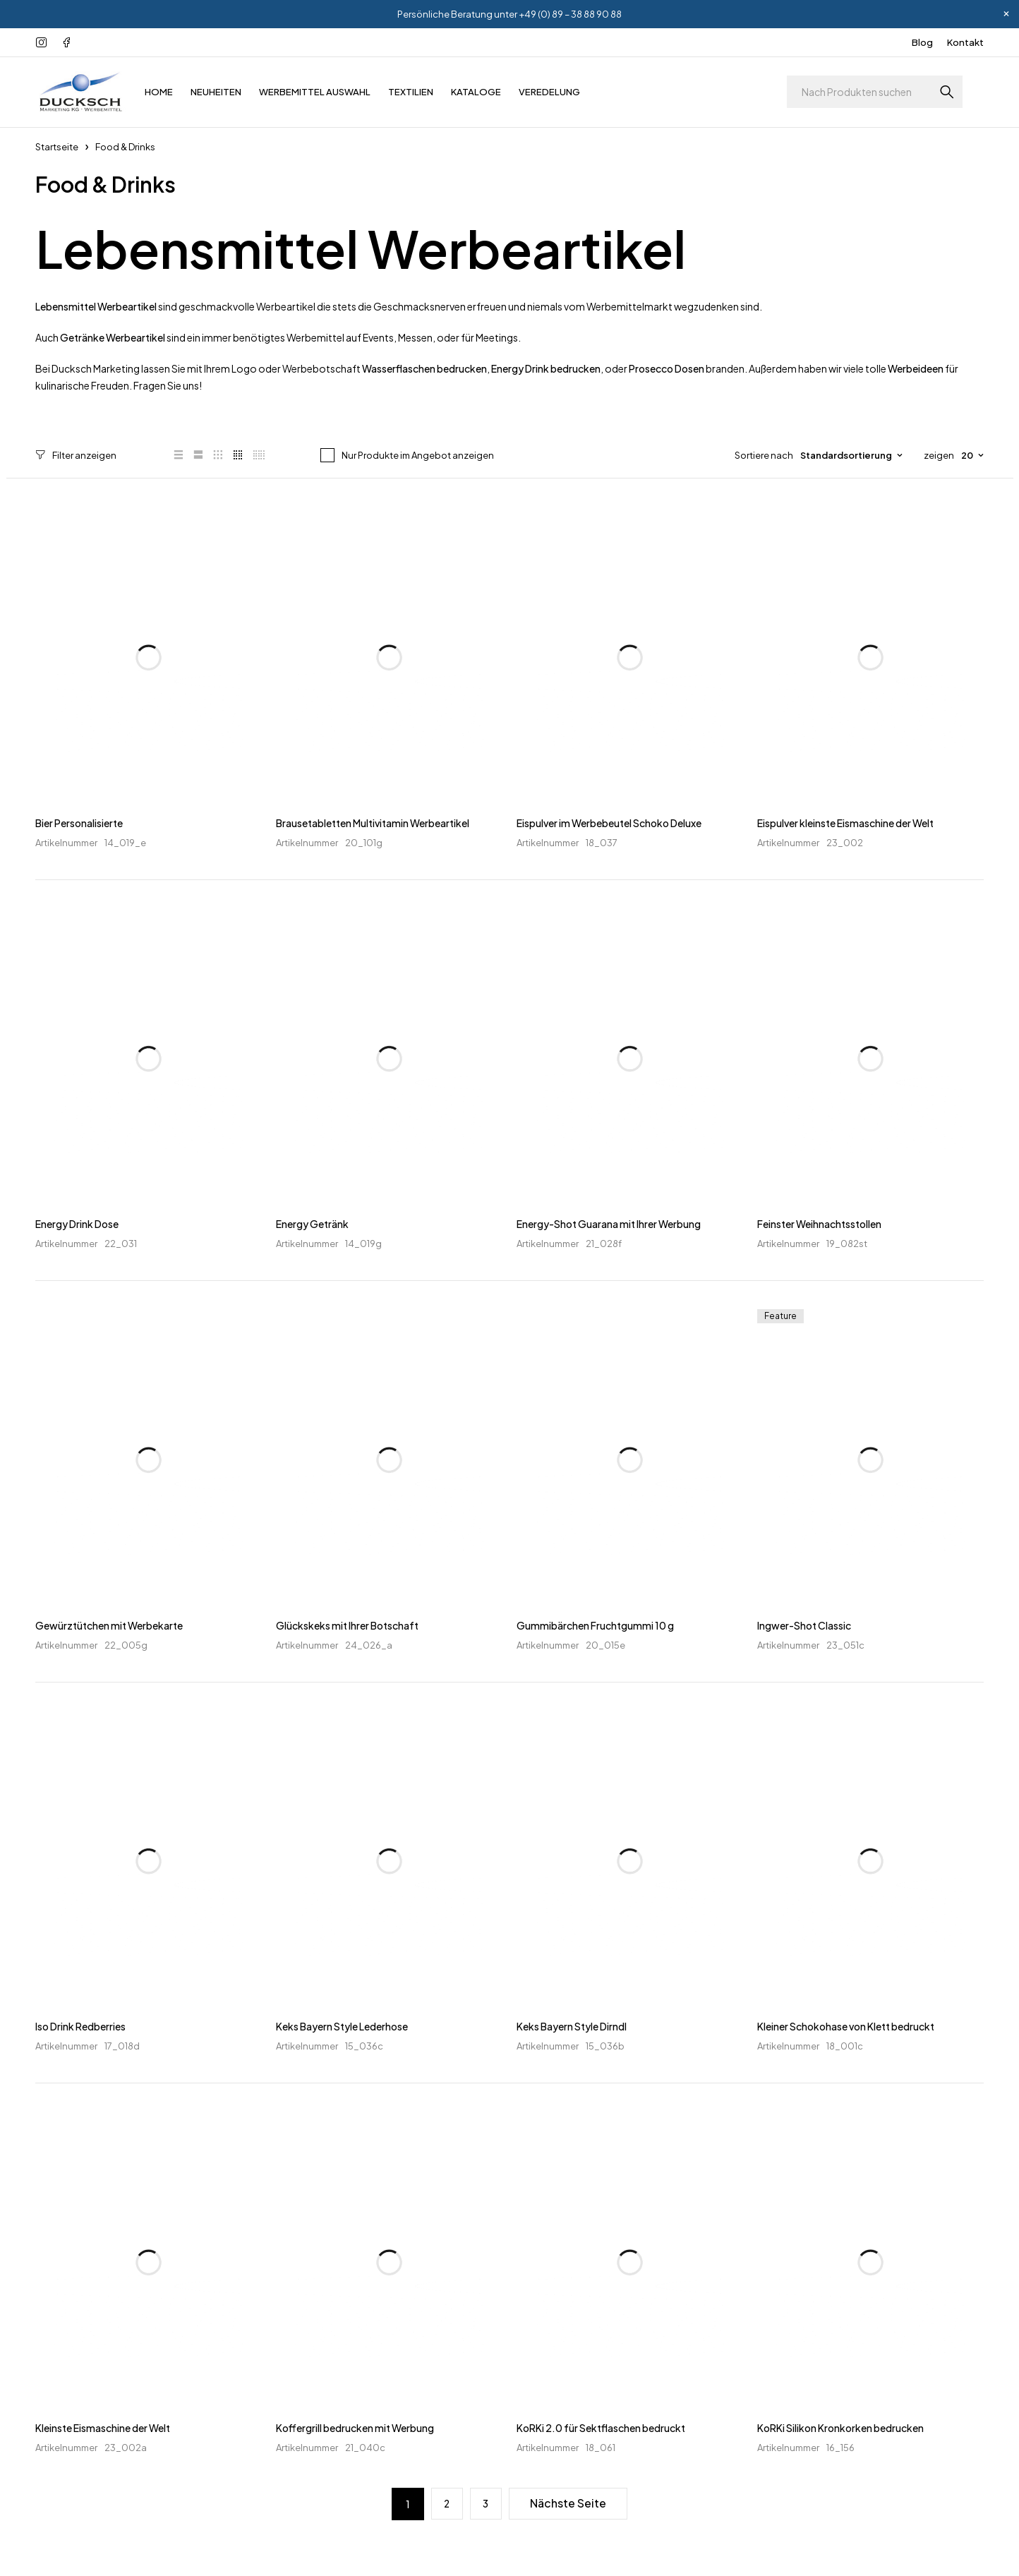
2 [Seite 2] (446, 2503)
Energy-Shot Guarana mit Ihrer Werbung (609, 1223)
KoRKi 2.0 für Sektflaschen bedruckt (601, 2427)
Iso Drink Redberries (80, 2025)
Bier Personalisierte (79, 822)
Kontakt (965, 42)
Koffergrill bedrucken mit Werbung (355, 2427)
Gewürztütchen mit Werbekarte (109, 1624)
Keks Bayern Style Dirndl (572, 2025)
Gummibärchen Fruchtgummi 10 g (595, 1624)
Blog (922, 42)
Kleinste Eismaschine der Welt (102, 2427)
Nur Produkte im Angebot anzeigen (416, 455)
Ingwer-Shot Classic (804, 1624)
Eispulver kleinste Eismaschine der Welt (845, 822)
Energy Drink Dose (77, 1223)
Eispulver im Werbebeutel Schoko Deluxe (609, 822)
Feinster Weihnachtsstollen (819, 1223)
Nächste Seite (569, 2503)
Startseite (56, 146)
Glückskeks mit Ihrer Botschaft (347, 1624)
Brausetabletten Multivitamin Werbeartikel (372, 822)
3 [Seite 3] (486, 2503)
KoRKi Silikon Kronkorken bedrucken (840, 2427)
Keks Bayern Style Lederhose (342, 2025)
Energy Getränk (312, 1223)
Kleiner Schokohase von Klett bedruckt (845, 2025)
